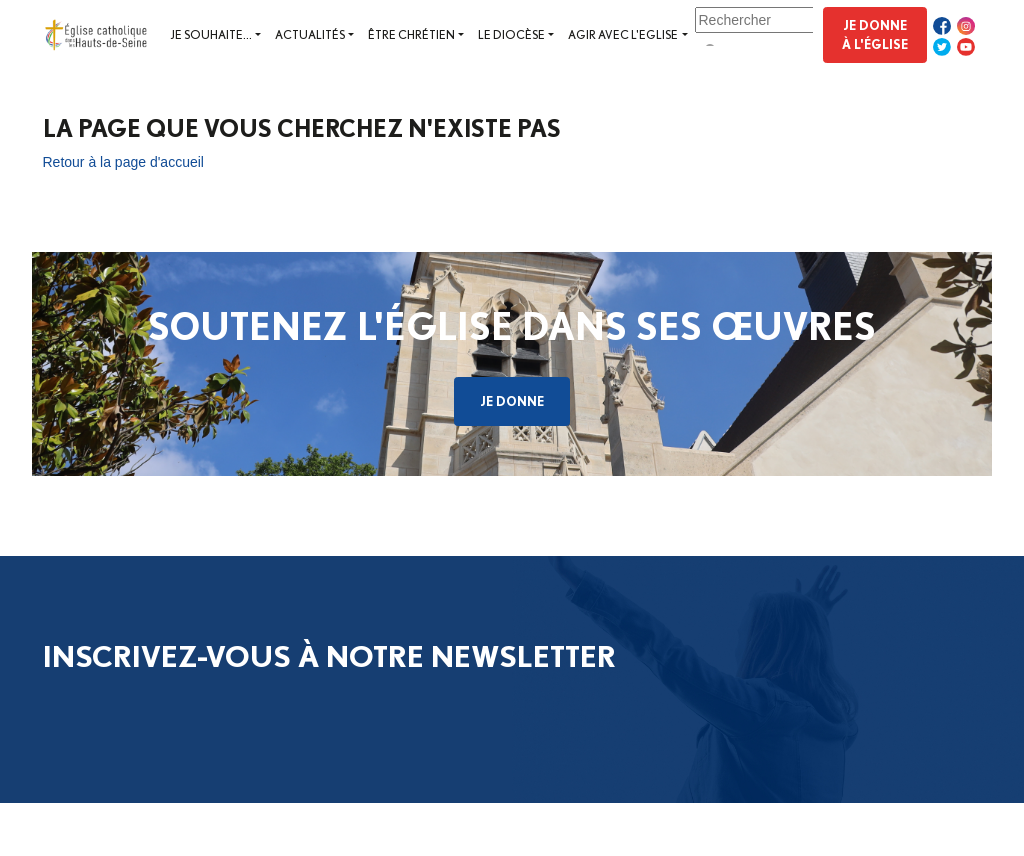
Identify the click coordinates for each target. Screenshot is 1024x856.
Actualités (310, 34)
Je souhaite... (211, 34)
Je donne (512, 401)
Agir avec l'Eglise (623, 34)
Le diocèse (511, 34)
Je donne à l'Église (875, 34)
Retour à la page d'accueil (123, 162)
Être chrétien (411, 34)
